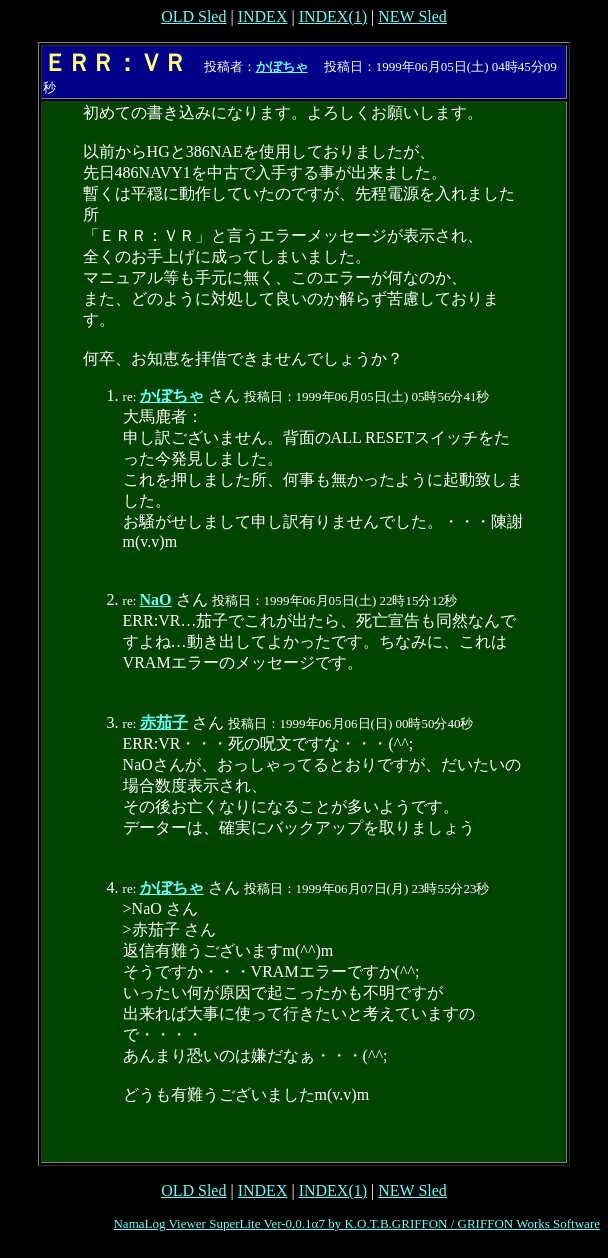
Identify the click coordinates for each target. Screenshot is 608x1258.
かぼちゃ (282, 66)
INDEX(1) (333, 16)
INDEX (263, 16)
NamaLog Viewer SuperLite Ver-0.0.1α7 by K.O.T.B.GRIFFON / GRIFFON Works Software (356, 1223)
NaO (156, 599)
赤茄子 (164, 722)
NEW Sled (412, 16)
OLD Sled (193, 16)
